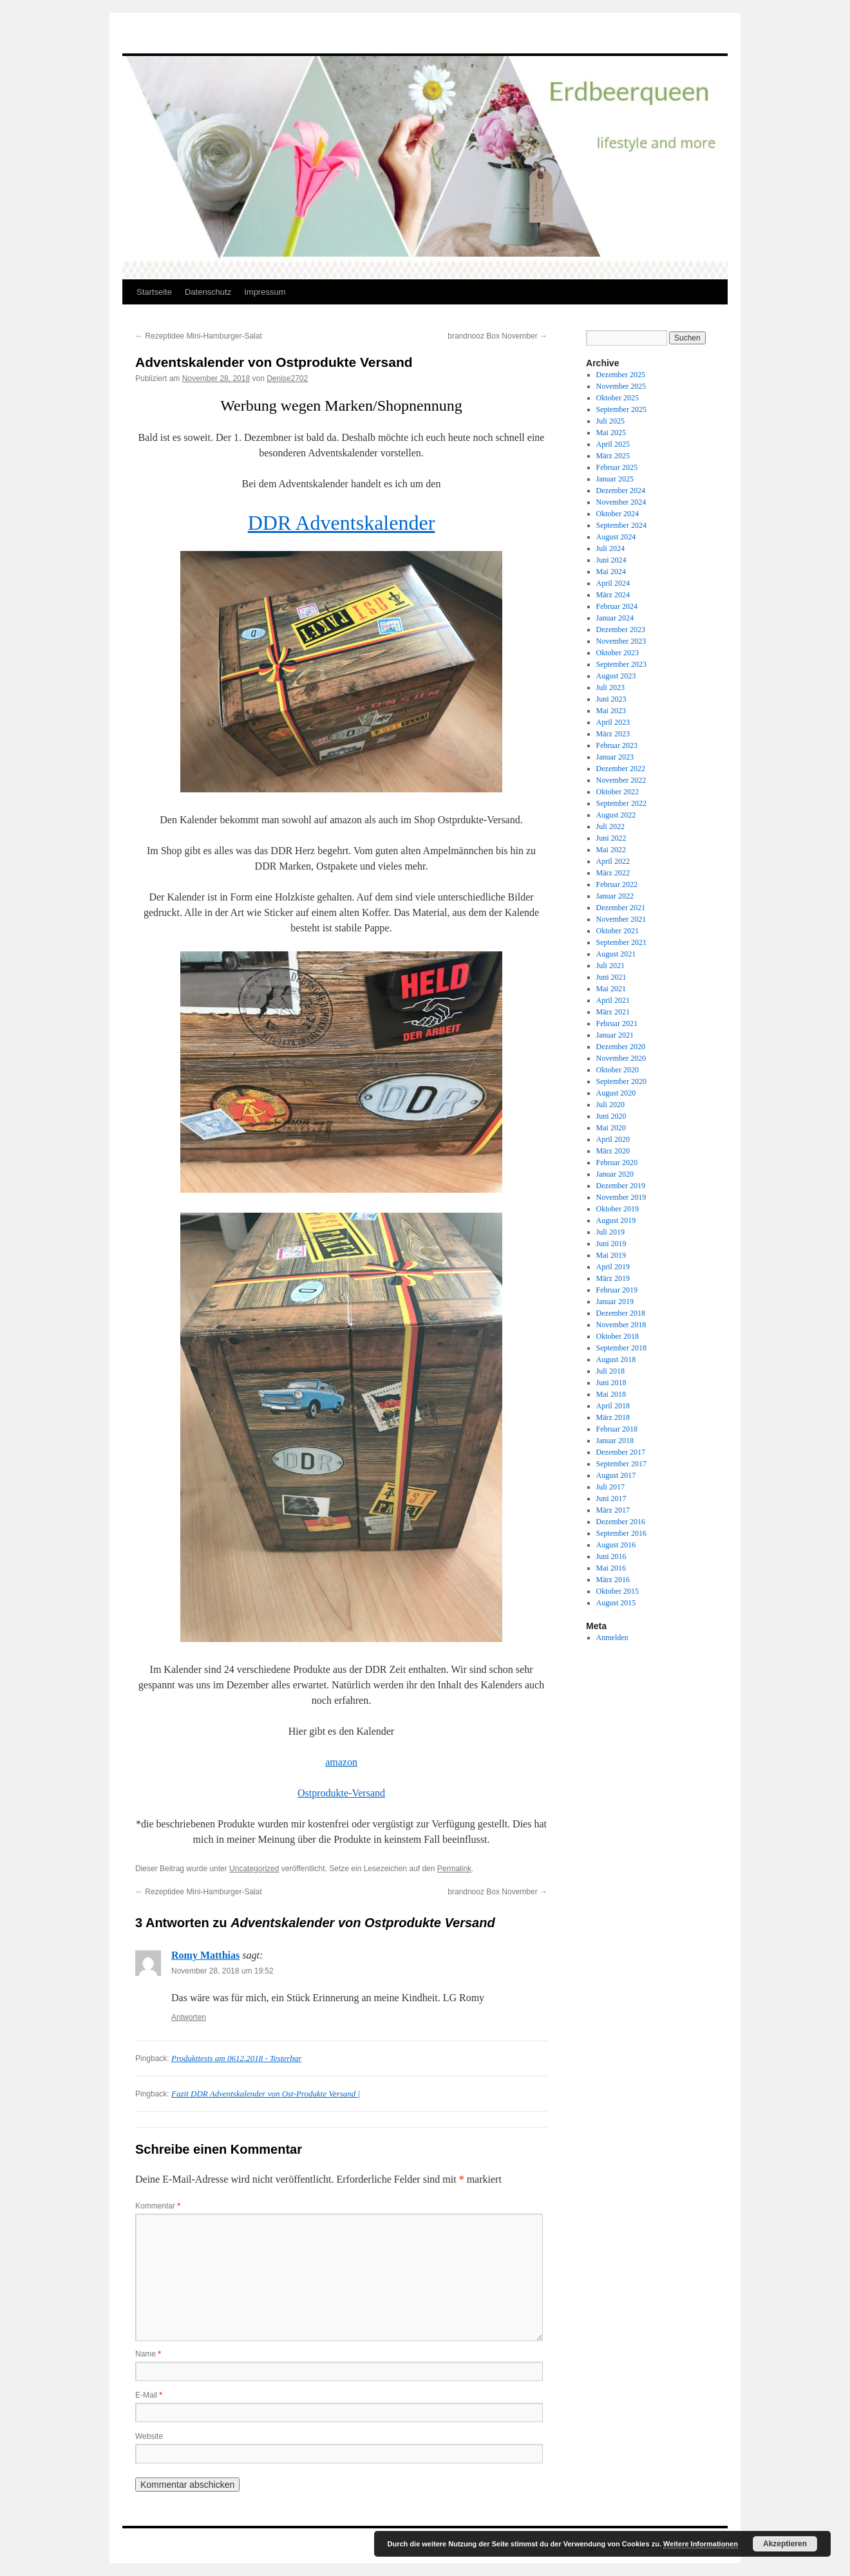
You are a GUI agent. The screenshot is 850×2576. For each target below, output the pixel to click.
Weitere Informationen (700, 2544)
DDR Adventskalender (341, 522)
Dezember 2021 (620, 907)
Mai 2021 (611, 988)
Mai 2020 (611, 1127)
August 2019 (616, 1220)
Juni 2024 (611, 560)
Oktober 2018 (617, 1336)
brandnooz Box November (497, 336)
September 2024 (621, 525)
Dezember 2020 (620, 1046)
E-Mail (148, 2395)
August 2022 (616, 814)
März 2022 (613, 872)
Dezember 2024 (620, 490)
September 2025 (621, 409)
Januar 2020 (615, 1174)
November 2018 (621, 1324)
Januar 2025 (615, 478)
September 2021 (621, 942)
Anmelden (612, 1637)
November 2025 (621, 386)
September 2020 (621, 1081)
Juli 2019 (610, 1232)
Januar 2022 (615, 896)
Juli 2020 (610, 1104)
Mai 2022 (611, 849)
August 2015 (616, 1602)
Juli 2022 (610, 826)
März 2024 (613, 594)
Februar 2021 (617, 1023)
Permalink (454, 1868)
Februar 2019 (617, 1289)
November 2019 (621, 1197)
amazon (341, 1762)
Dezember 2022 (620, 768)
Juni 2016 (611, 1556)
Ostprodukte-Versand (341, 1792)
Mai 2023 (611, 710)
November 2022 (621, 780)
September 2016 (621, 1533)
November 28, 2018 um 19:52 (222, 1970)
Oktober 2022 (617, 791)
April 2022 (613, 861)
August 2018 (616, 1359)
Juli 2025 (610, 420)
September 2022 (621, 803)
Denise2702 (287, 378)
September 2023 (621, 664)
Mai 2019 (611, 1255)
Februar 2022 (617, 884)
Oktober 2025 (617, 397)
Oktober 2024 (617, 513)
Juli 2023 (610, 687)
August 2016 (616, 1544)
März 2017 (613, 1510)
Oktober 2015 (617, 1591)
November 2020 (621, 1058)
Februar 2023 (617, 745)
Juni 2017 (611, 1498)
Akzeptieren (785, 2543)
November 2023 (621, 641)
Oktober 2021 (617, 930)
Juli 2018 (610, 1371)
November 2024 (621, 502)
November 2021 (621, 919)
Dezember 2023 (620, 629)
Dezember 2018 (620, 1313)
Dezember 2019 (620, 1185)
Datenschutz (208, 292)
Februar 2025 (617, 467)
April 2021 (613, 1000)
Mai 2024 (611, 571)
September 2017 (621, 1463)
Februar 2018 (617, 1428)
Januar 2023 (615, 756)
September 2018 (621, 1347)
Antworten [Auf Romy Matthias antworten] (188, 2017)
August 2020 (616, 1092)
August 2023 (616, 675)
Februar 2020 (617, 1162)
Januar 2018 (615, 1440)
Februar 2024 (617, 606)
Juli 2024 (610, 548)
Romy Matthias (205, 1955)
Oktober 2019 (617, 1208)
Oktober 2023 (617, 652)
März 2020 (613, 1150)
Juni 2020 (611, 1116)
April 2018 (613, 1405)
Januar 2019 (615, 1301)
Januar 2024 (615, 617)
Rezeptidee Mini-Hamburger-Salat (198, 336)
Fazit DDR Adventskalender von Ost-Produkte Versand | (265, 2093)
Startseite (154, 292)
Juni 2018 (611, 1382)
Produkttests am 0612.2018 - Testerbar (236, 2058)
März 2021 (613, 1011)
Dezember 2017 (620, 1452)
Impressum (264, 292)
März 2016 (613, 1579)
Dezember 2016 (620, 1521)
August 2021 (616, 953)
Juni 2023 (611, 699)
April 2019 (613, 1266)
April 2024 (613, 583)
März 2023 (613, 733)
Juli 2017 (610, 1486)
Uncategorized (254, 1868)
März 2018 (613, 1417)
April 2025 (613, 444)
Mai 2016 (611, 1568)
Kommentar (157, 2205)
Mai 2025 (611, 432)
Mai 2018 (611, 1394)
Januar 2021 (615, 1035)
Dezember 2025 (620, 374)
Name (148, 2353)
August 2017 (616, 1475)
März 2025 (613, 455)
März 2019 (613, 1278)
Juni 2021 (611, 977)
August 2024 (616, 536)
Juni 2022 (611, 838)
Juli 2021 (610, 965)
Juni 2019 (611, 1243)
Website (149, 2436)
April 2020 (613, 1139)
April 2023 (613, 722)
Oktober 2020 (617, 1069)
